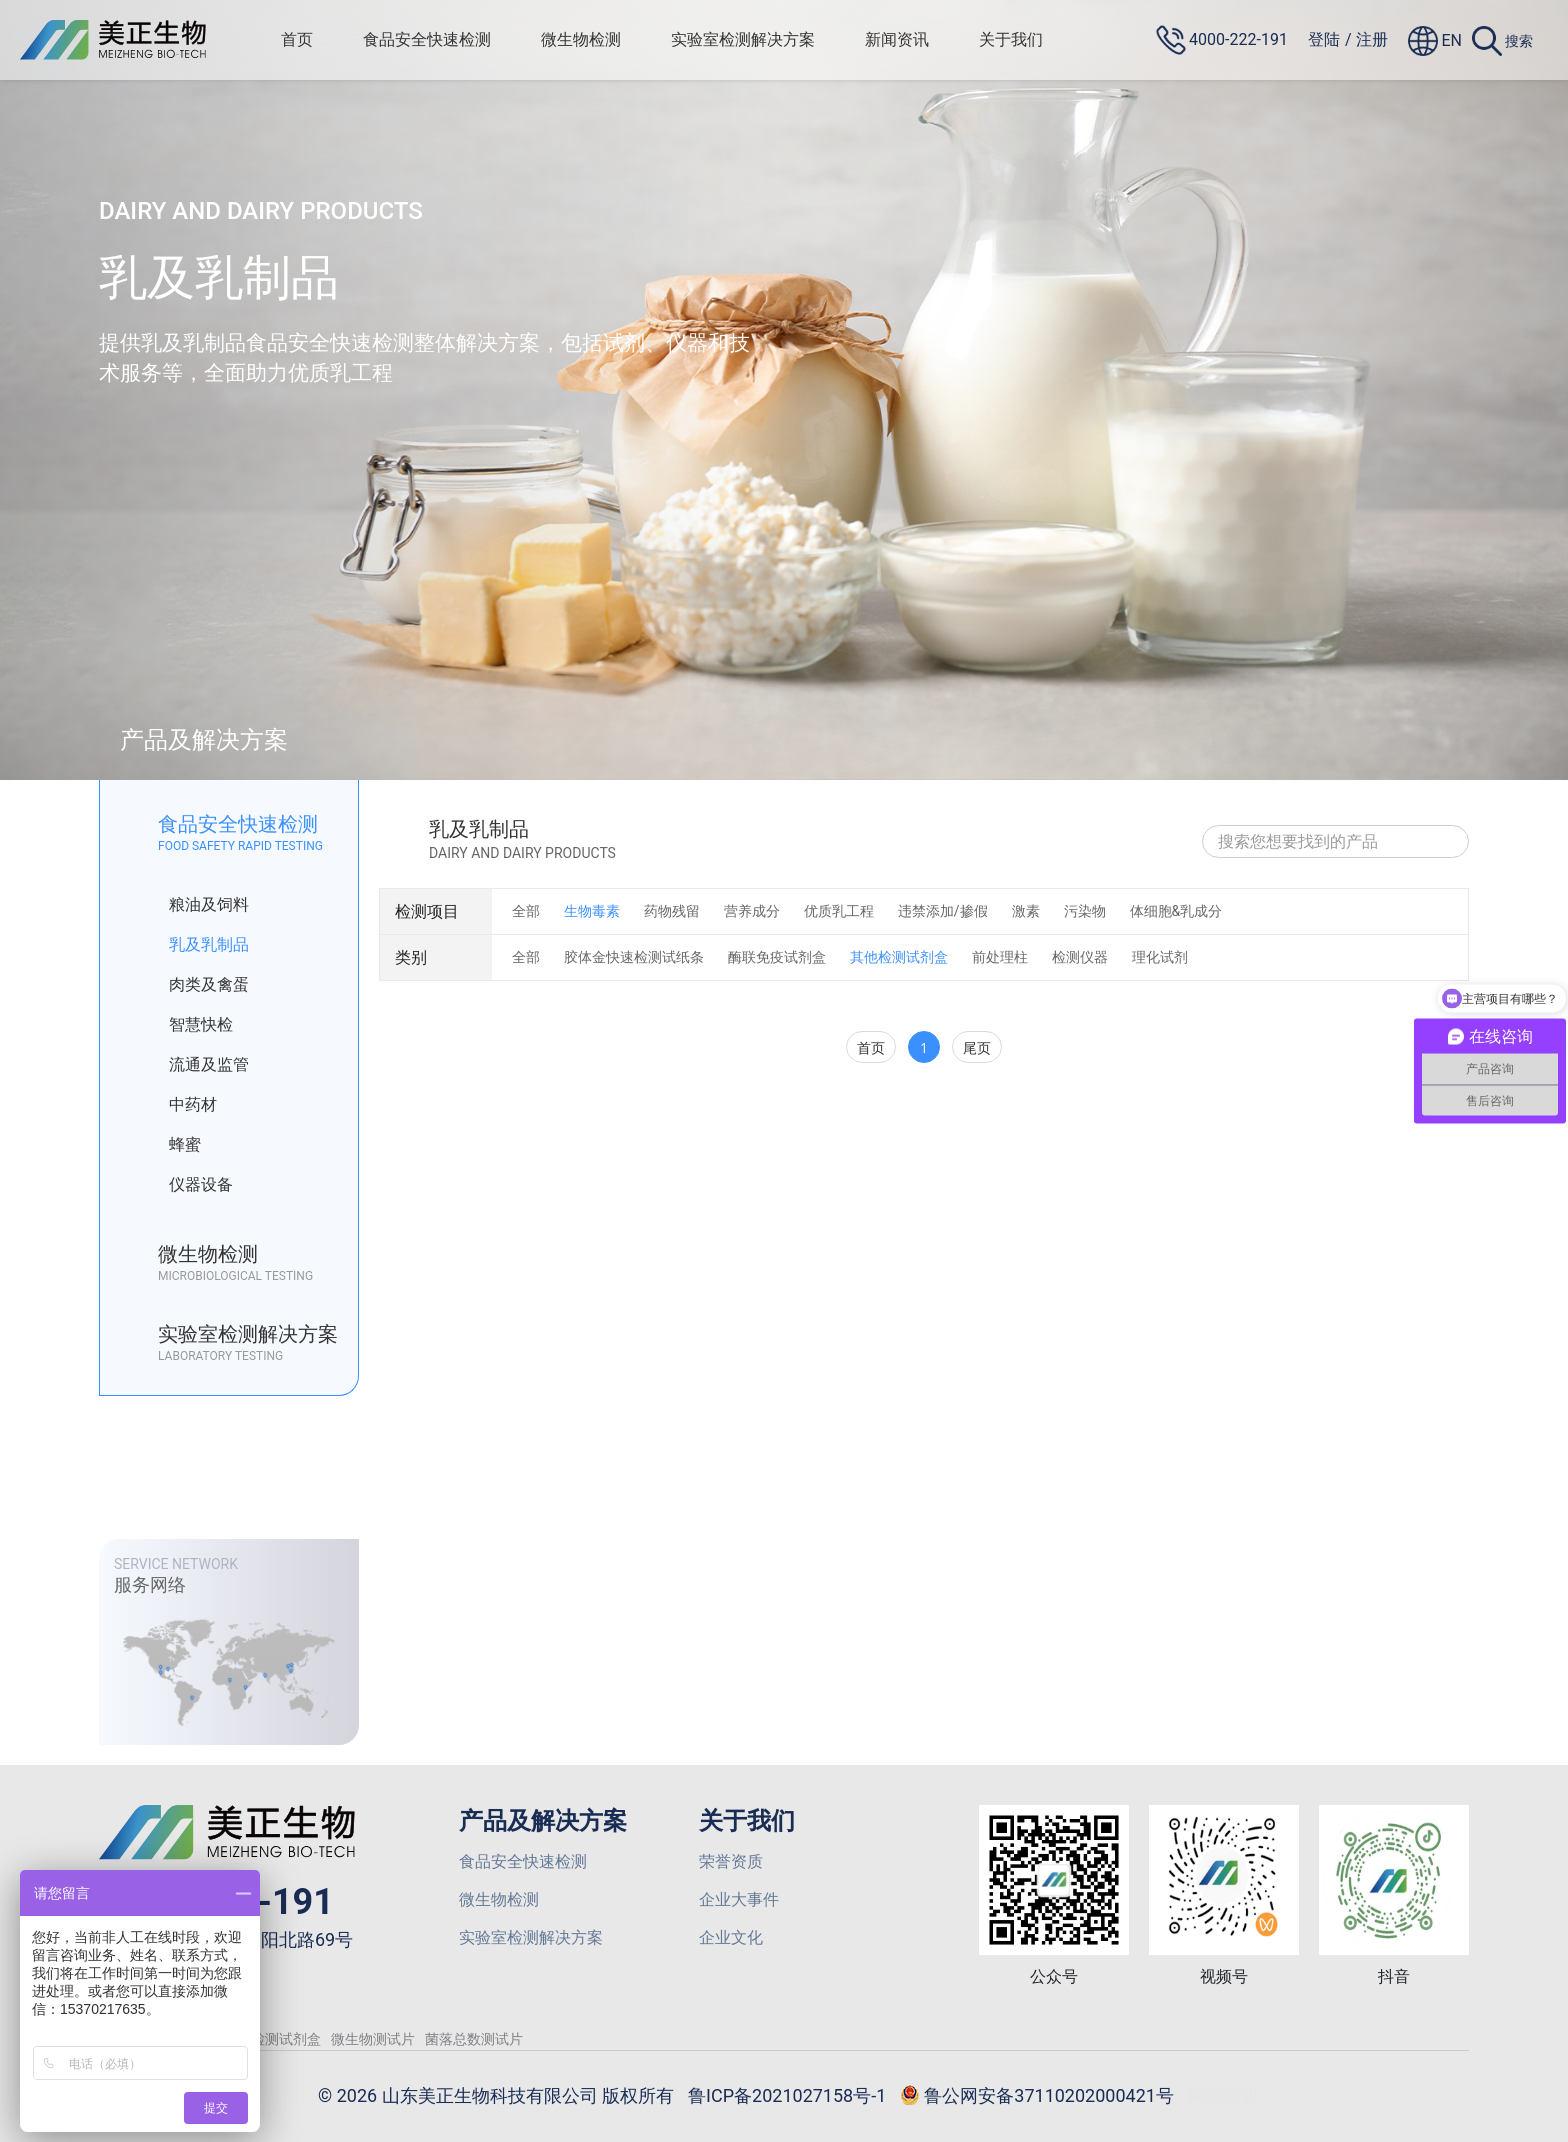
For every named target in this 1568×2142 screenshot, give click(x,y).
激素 (1026, 911)
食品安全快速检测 (427, 39)
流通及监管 (194, 1065)
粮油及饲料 (194, 905)
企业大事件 (739, 1899)
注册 (1372, 39)
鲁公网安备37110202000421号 (1037, 2097)
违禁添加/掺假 (943, 911)
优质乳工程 (839, 911)
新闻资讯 (897, 39)
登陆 (1324, 39)
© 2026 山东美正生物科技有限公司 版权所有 (496, 2095)
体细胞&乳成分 (1176, 911)
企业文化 (731, 1937)
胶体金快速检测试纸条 (634, 957)
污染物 (1085, 911)
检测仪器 (1080, 957)
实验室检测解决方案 (743, 39)
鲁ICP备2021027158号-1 (787, 2095)
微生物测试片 (373, 2039)
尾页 (977, 1047)
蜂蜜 (170, 1145)
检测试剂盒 (286, 2039)
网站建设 (1224, 2095)
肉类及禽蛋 (194, 985)
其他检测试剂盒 (899, 957)
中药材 (178, 1105)
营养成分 (752, 911)
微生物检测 (581, 39)
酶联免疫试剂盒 (777, 957)
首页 (297, 39)
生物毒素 (592, 911)
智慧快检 (186, 1025)
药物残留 (672, 911)
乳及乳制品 (194, 945)
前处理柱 (1000, 957)
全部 (526, 911)
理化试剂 (1160, 957)
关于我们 (1011, 39)
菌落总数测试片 (474, 2039)
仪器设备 (186, 1185)
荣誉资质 (731, 1861)
